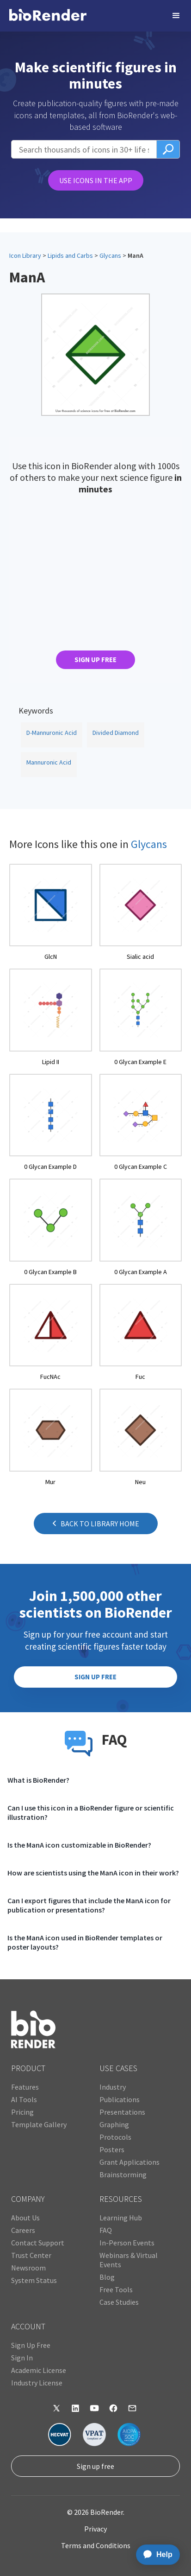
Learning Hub (120, 2217)
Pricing (22, 2112)
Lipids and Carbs (70, 255)
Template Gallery (39, 2124)
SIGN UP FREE (95, 659)
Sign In (22, 2357)
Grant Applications (129, 2162)
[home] (47, 16)
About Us (25, 2217)
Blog (107, 2277)
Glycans (110, 255)
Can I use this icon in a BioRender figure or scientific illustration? (90, 1812)
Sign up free (95, 2466)
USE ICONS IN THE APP (95, 180)
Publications (119, 2099)
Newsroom (28, 2267)
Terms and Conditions (95, 2545)
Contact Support (37, 2242)
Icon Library (25, 255)
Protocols (115, 2137)
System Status (34, 2280)
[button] (176, 16)
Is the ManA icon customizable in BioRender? (79, 1844)
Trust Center (31, 2255)
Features (25, 2086)
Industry (112, 2086)
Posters (111, 2149)
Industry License (36, 2382)
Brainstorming (123, 2174)
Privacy (95, 2528)
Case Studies (119, 2302)
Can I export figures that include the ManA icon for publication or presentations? (89, 1905)
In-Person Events (126, 2242)
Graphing (114, 2124)
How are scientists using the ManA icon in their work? (93, 1872)
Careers (23, 2230)
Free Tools (116, 2289)
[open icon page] (50, 913)
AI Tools (24, 2099)
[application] (155, 2554)
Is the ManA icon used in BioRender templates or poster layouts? (84, 1942)
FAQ (105, 2230)
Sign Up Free (30, 2345)
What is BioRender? (38, 1780)
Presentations (122, 2112)
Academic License (38, 2370)
